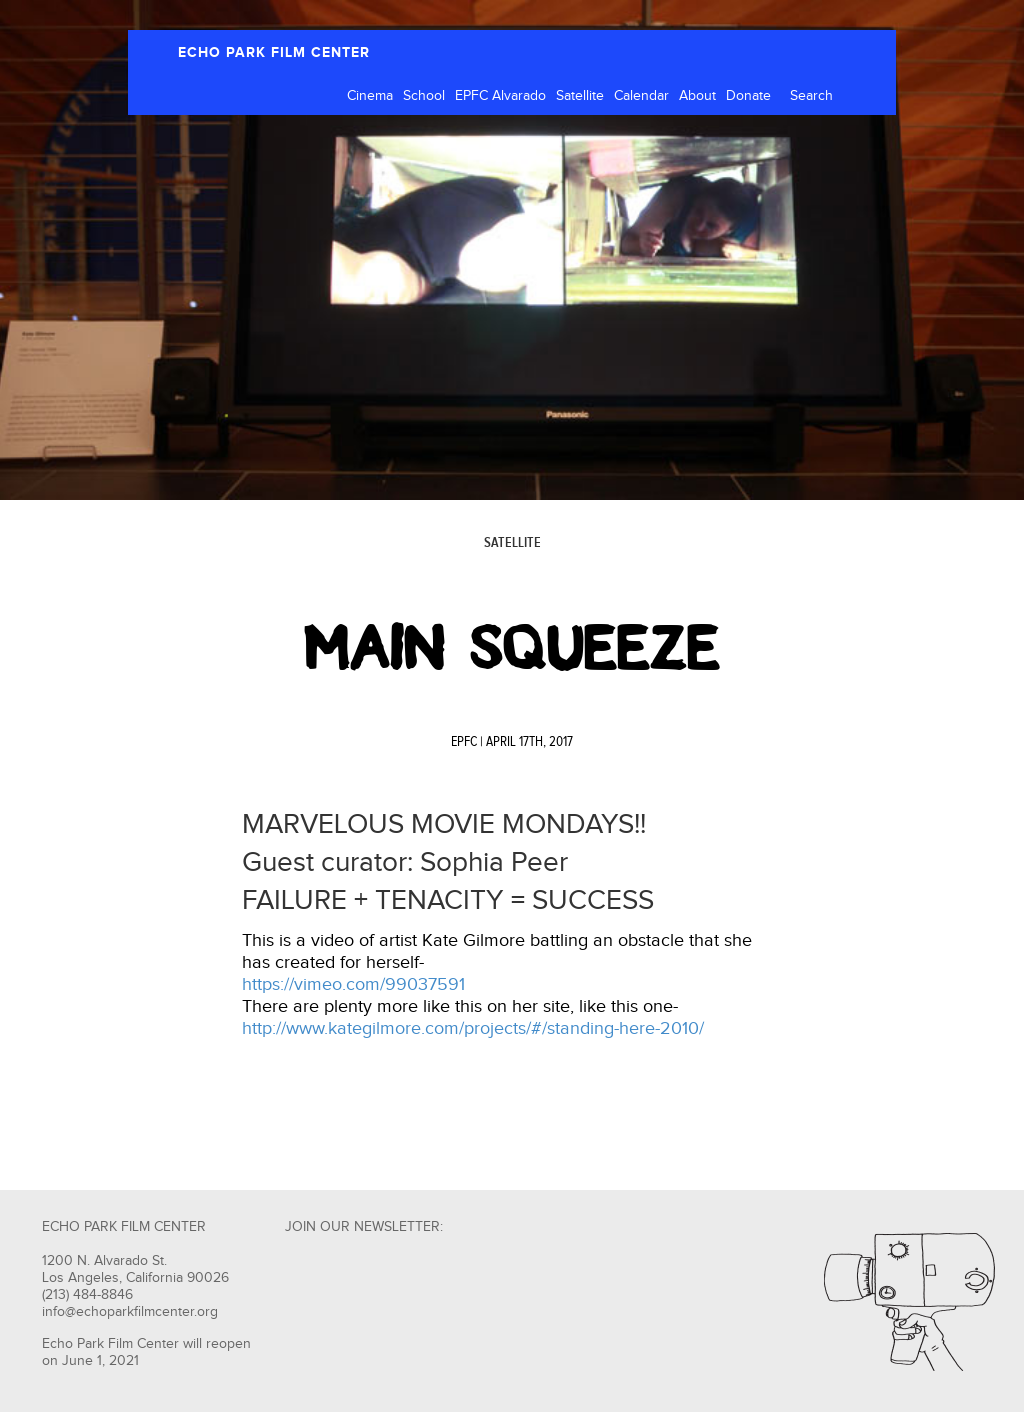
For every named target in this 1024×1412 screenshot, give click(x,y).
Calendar (641, 96)
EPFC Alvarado (500, 96)
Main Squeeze (512, 648)
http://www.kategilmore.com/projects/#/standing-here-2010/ (473, 1028)
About (697, 96)
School (424, 96)
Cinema (370, 96)
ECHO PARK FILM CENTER (274, 52)
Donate (748, 96)
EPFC (464, 742)
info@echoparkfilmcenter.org (130, 1312)
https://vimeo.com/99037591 (353, 984)
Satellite (580, 96)
